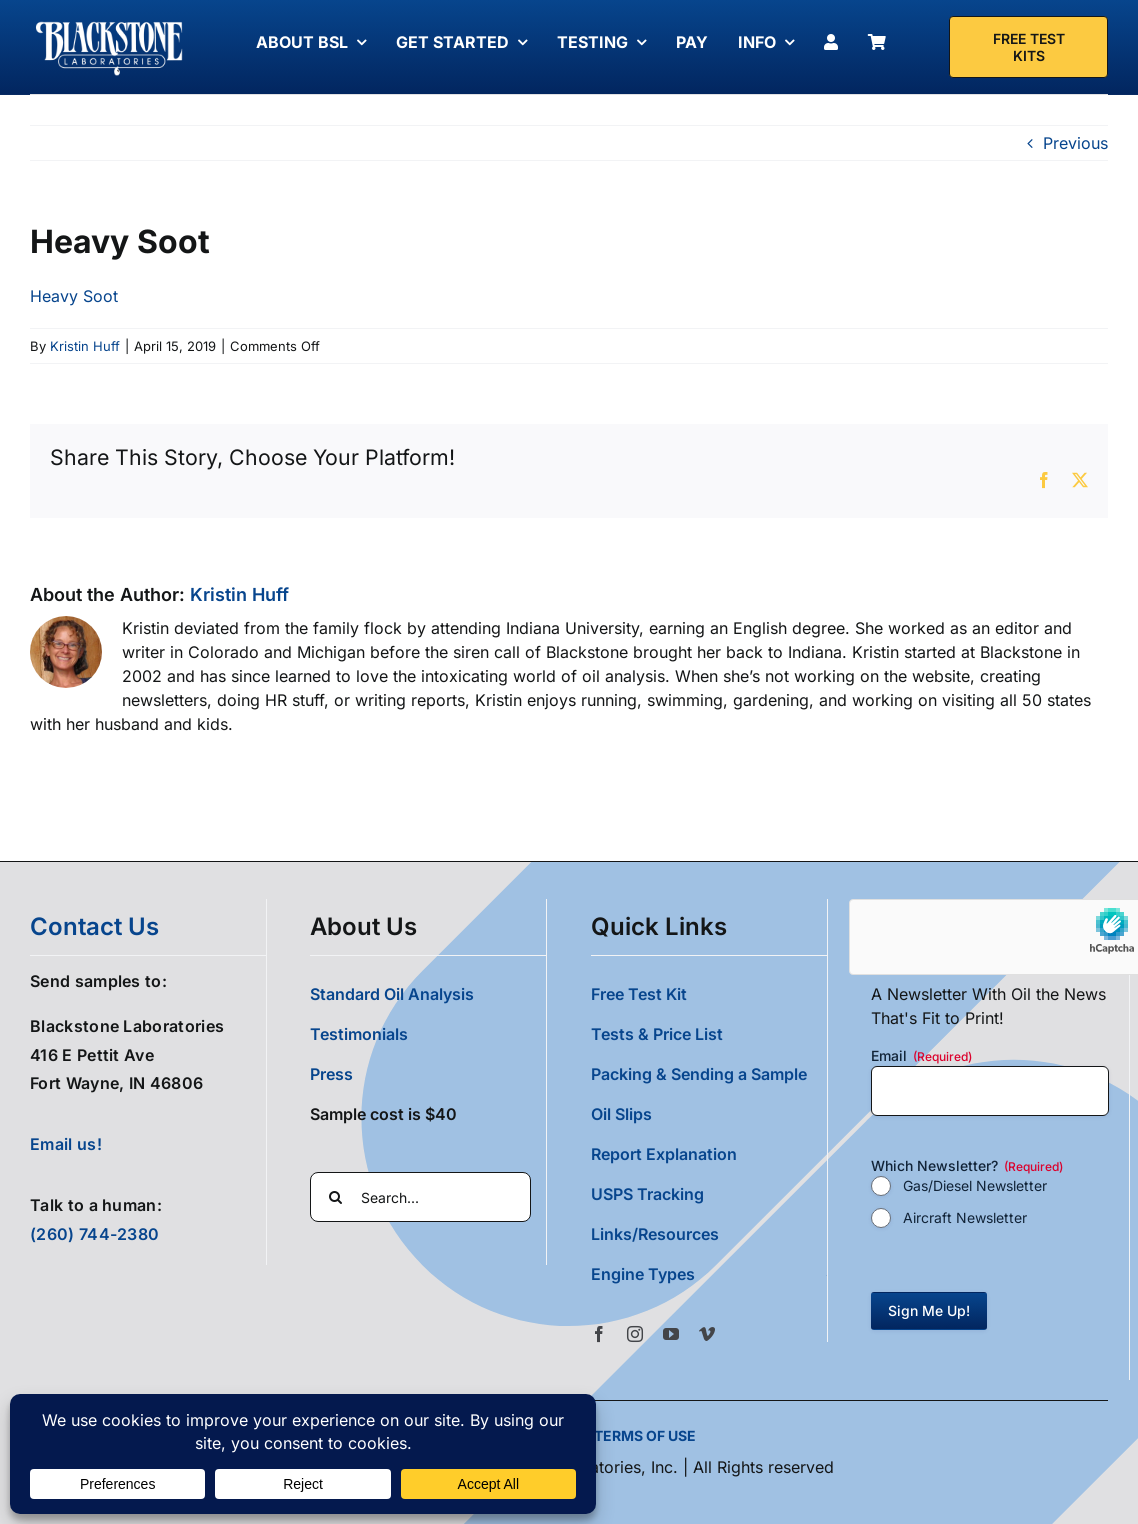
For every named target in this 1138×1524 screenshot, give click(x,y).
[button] (709, 1274)
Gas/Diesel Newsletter (975, 1185)
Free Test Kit (639, 994)
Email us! (66, 1144)
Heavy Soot (74, 296)
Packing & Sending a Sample (699, 1074)
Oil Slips (621, 1114)
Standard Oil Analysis (392, 994)
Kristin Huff (85, 346)
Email (921, 1056)
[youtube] (671, 1334)
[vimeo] (707, 1334)
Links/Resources (655, 1234)
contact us (94, 926)
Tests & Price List (657, 1034)
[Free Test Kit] (1028, 47)
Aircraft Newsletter (965, 1217)
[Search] (335, 1197)
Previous (1075, 143)
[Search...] (420, 1197)
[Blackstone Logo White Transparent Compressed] (109, 23)
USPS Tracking (647, 1194)
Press (331, 1074)
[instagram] (635, 1334)
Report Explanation (664, 1154)
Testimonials (359, 1034)
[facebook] (599, 1334)
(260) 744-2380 (94, 1234)
